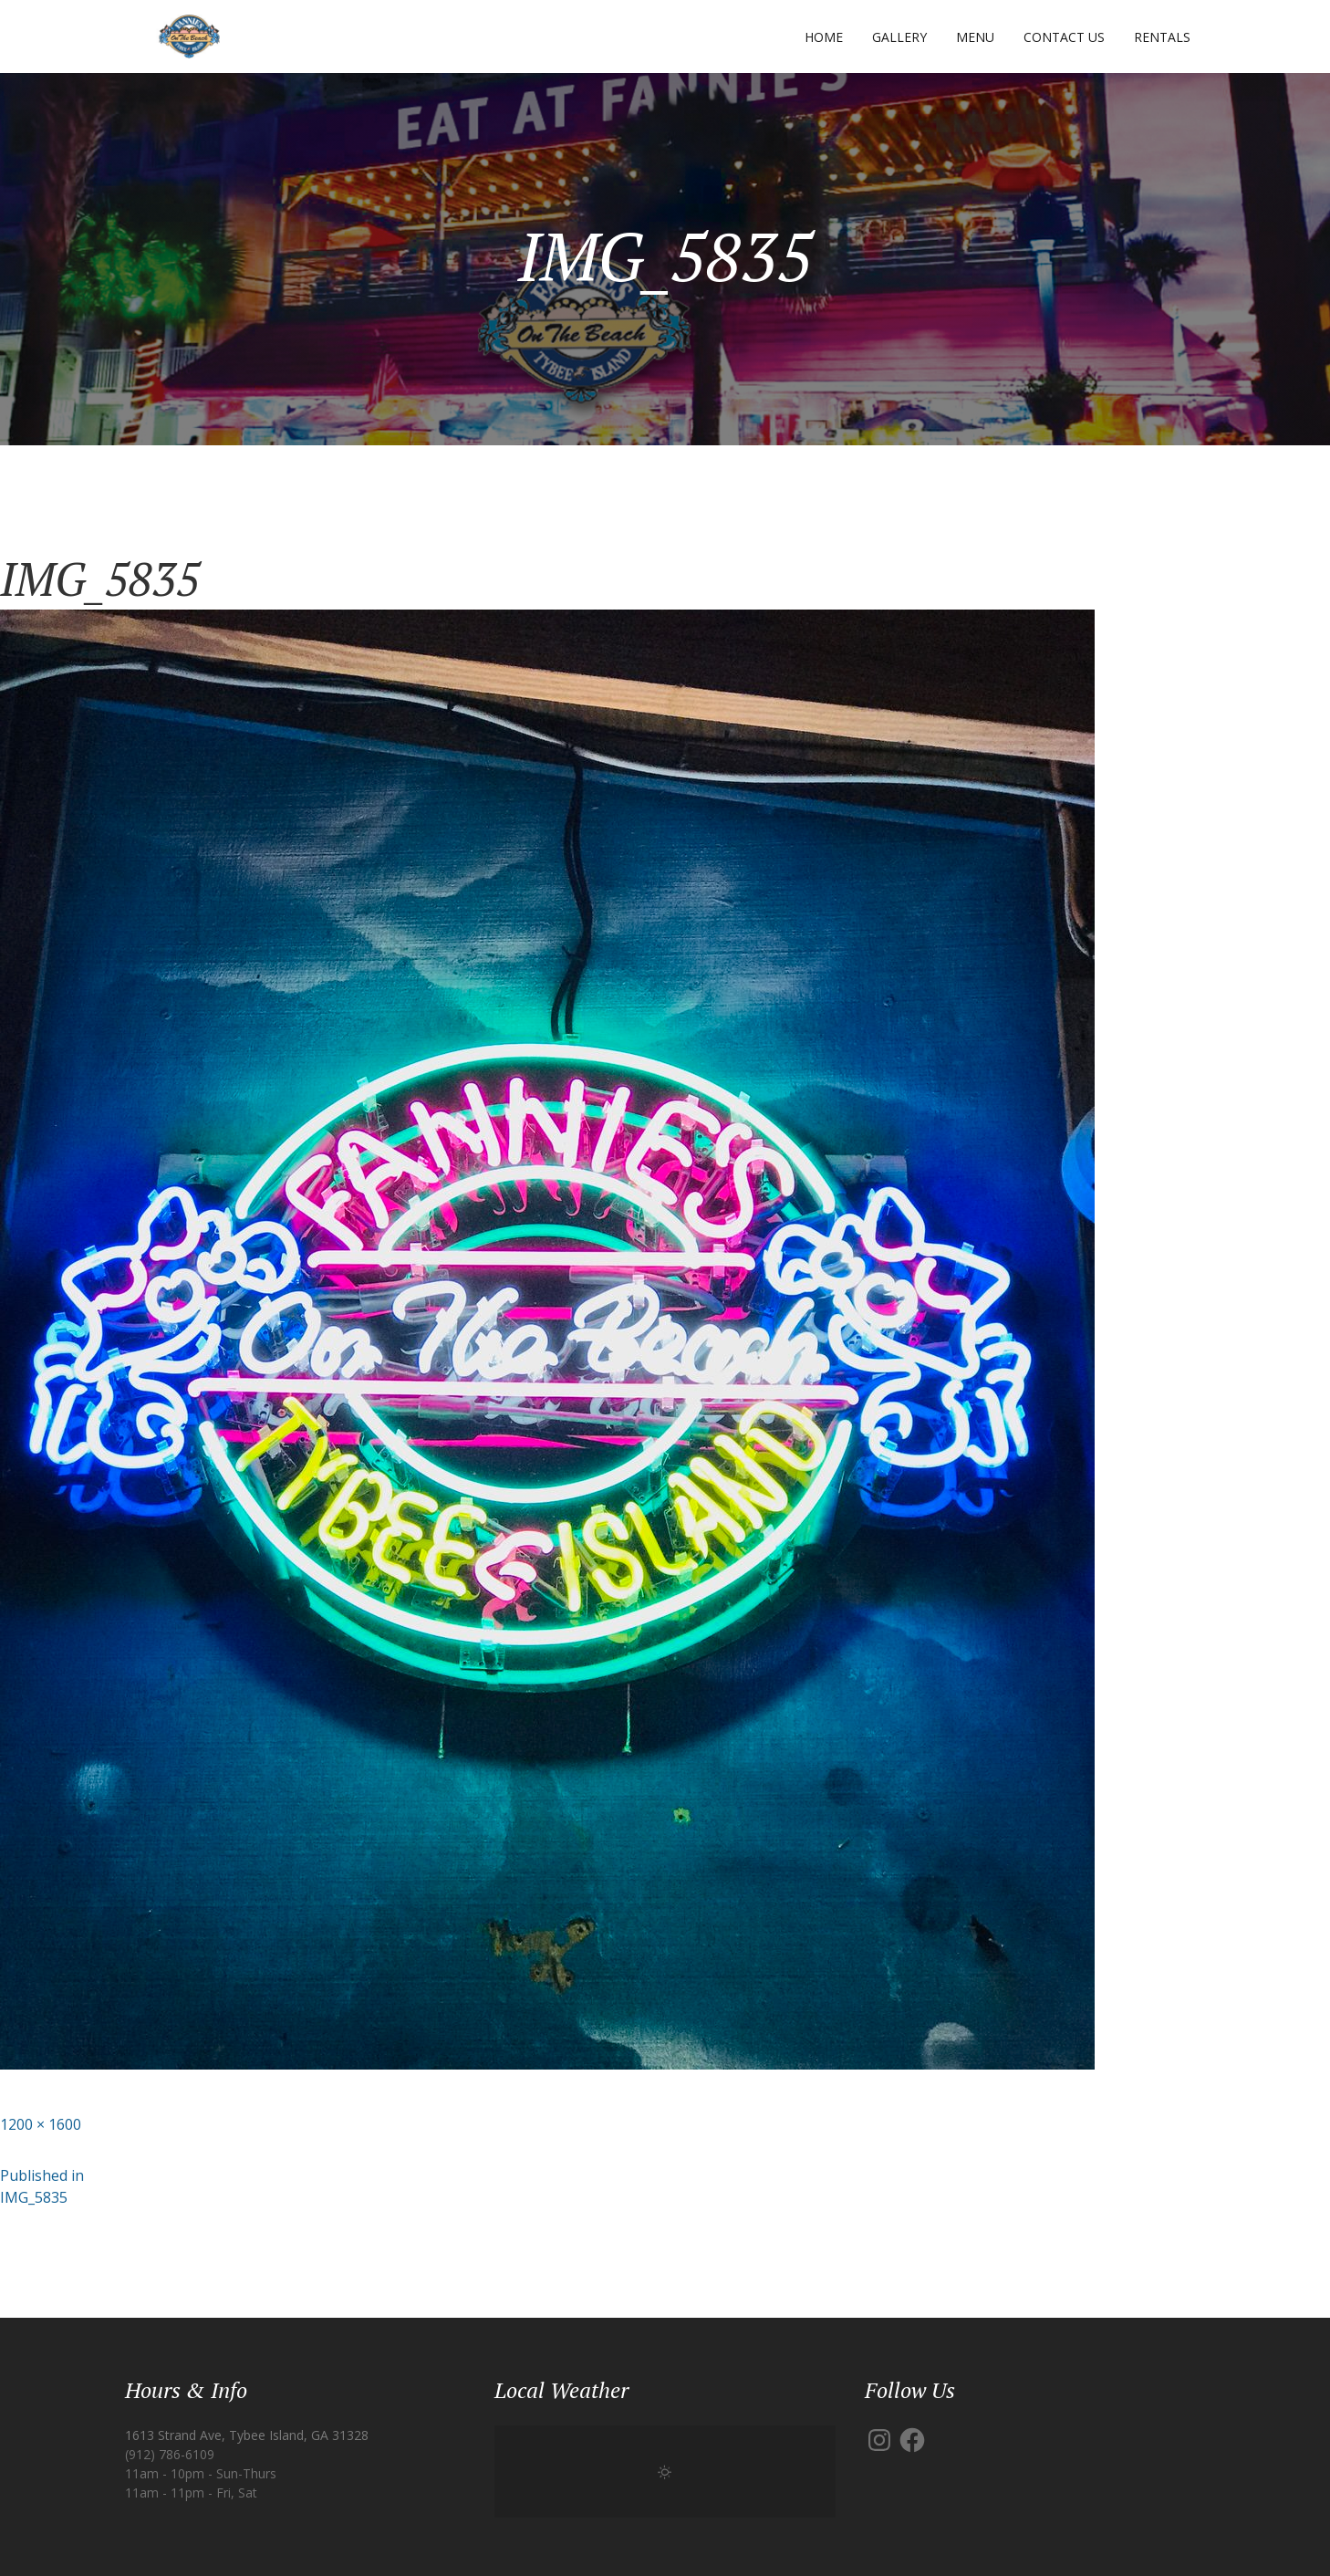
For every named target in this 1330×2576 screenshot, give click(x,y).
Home (824, 37)
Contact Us (1064, 37)
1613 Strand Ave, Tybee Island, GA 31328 (247, 2435)
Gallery (899, 37)
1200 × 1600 (40, 2124)
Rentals (1162, 37)
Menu (975, 37)
